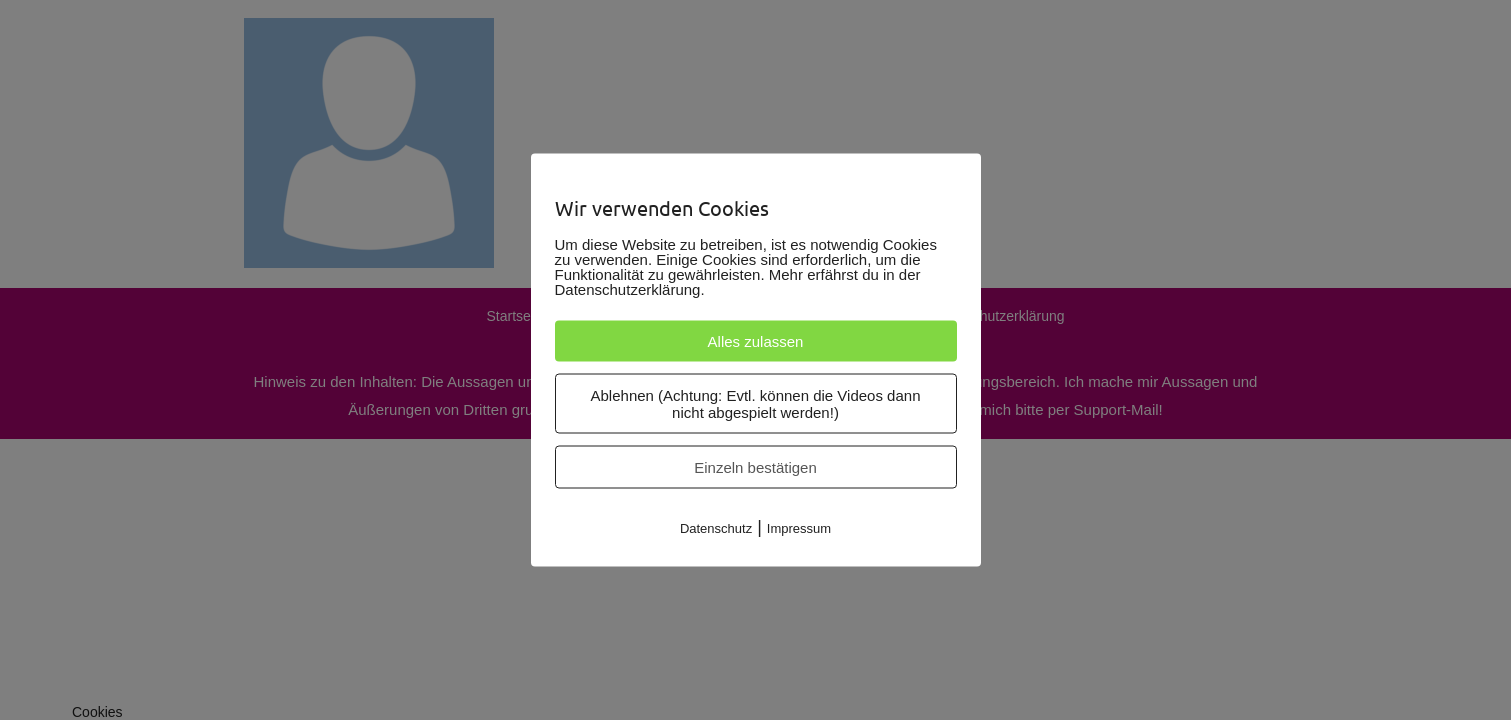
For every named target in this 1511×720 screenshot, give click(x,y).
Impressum (799, 528)
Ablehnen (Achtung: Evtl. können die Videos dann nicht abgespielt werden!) (756, 404)
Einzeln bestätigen (755, 467)
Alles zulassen (756, 341)
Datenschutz (716, 528)
